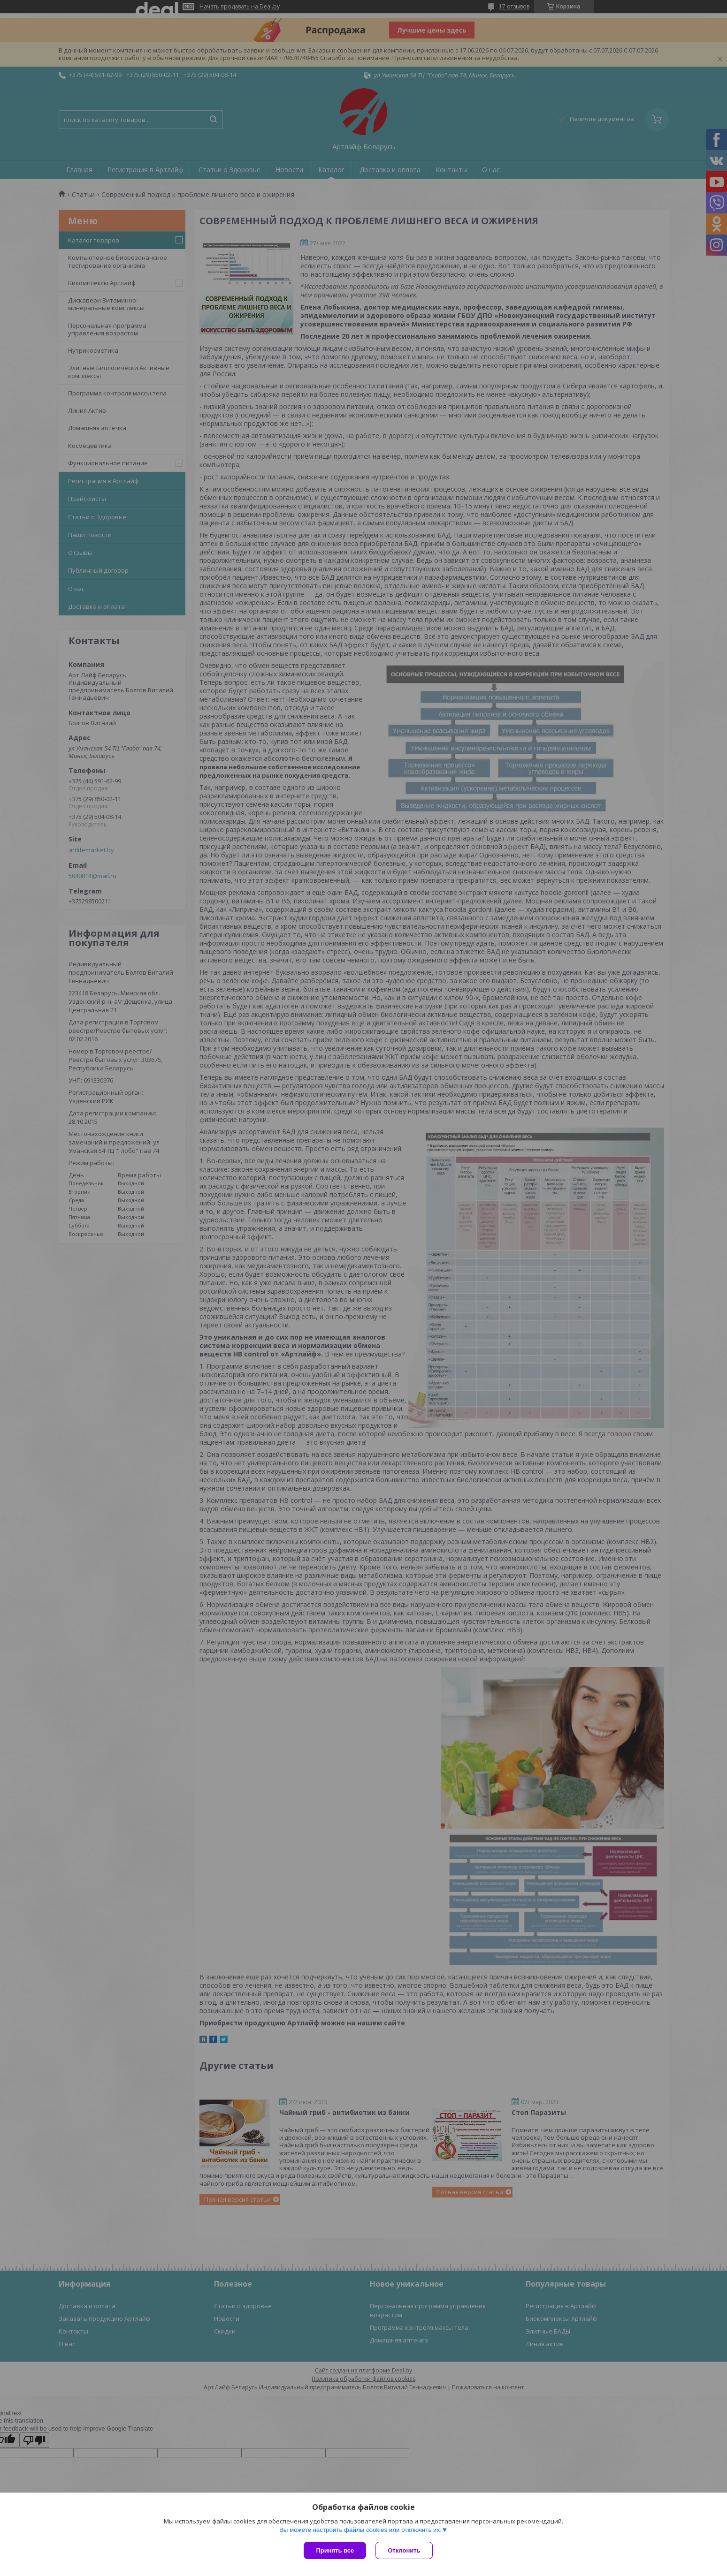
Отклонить (404, 2550)
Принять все (335, 2550)
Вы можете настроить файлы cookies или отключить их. (360, 2529)
